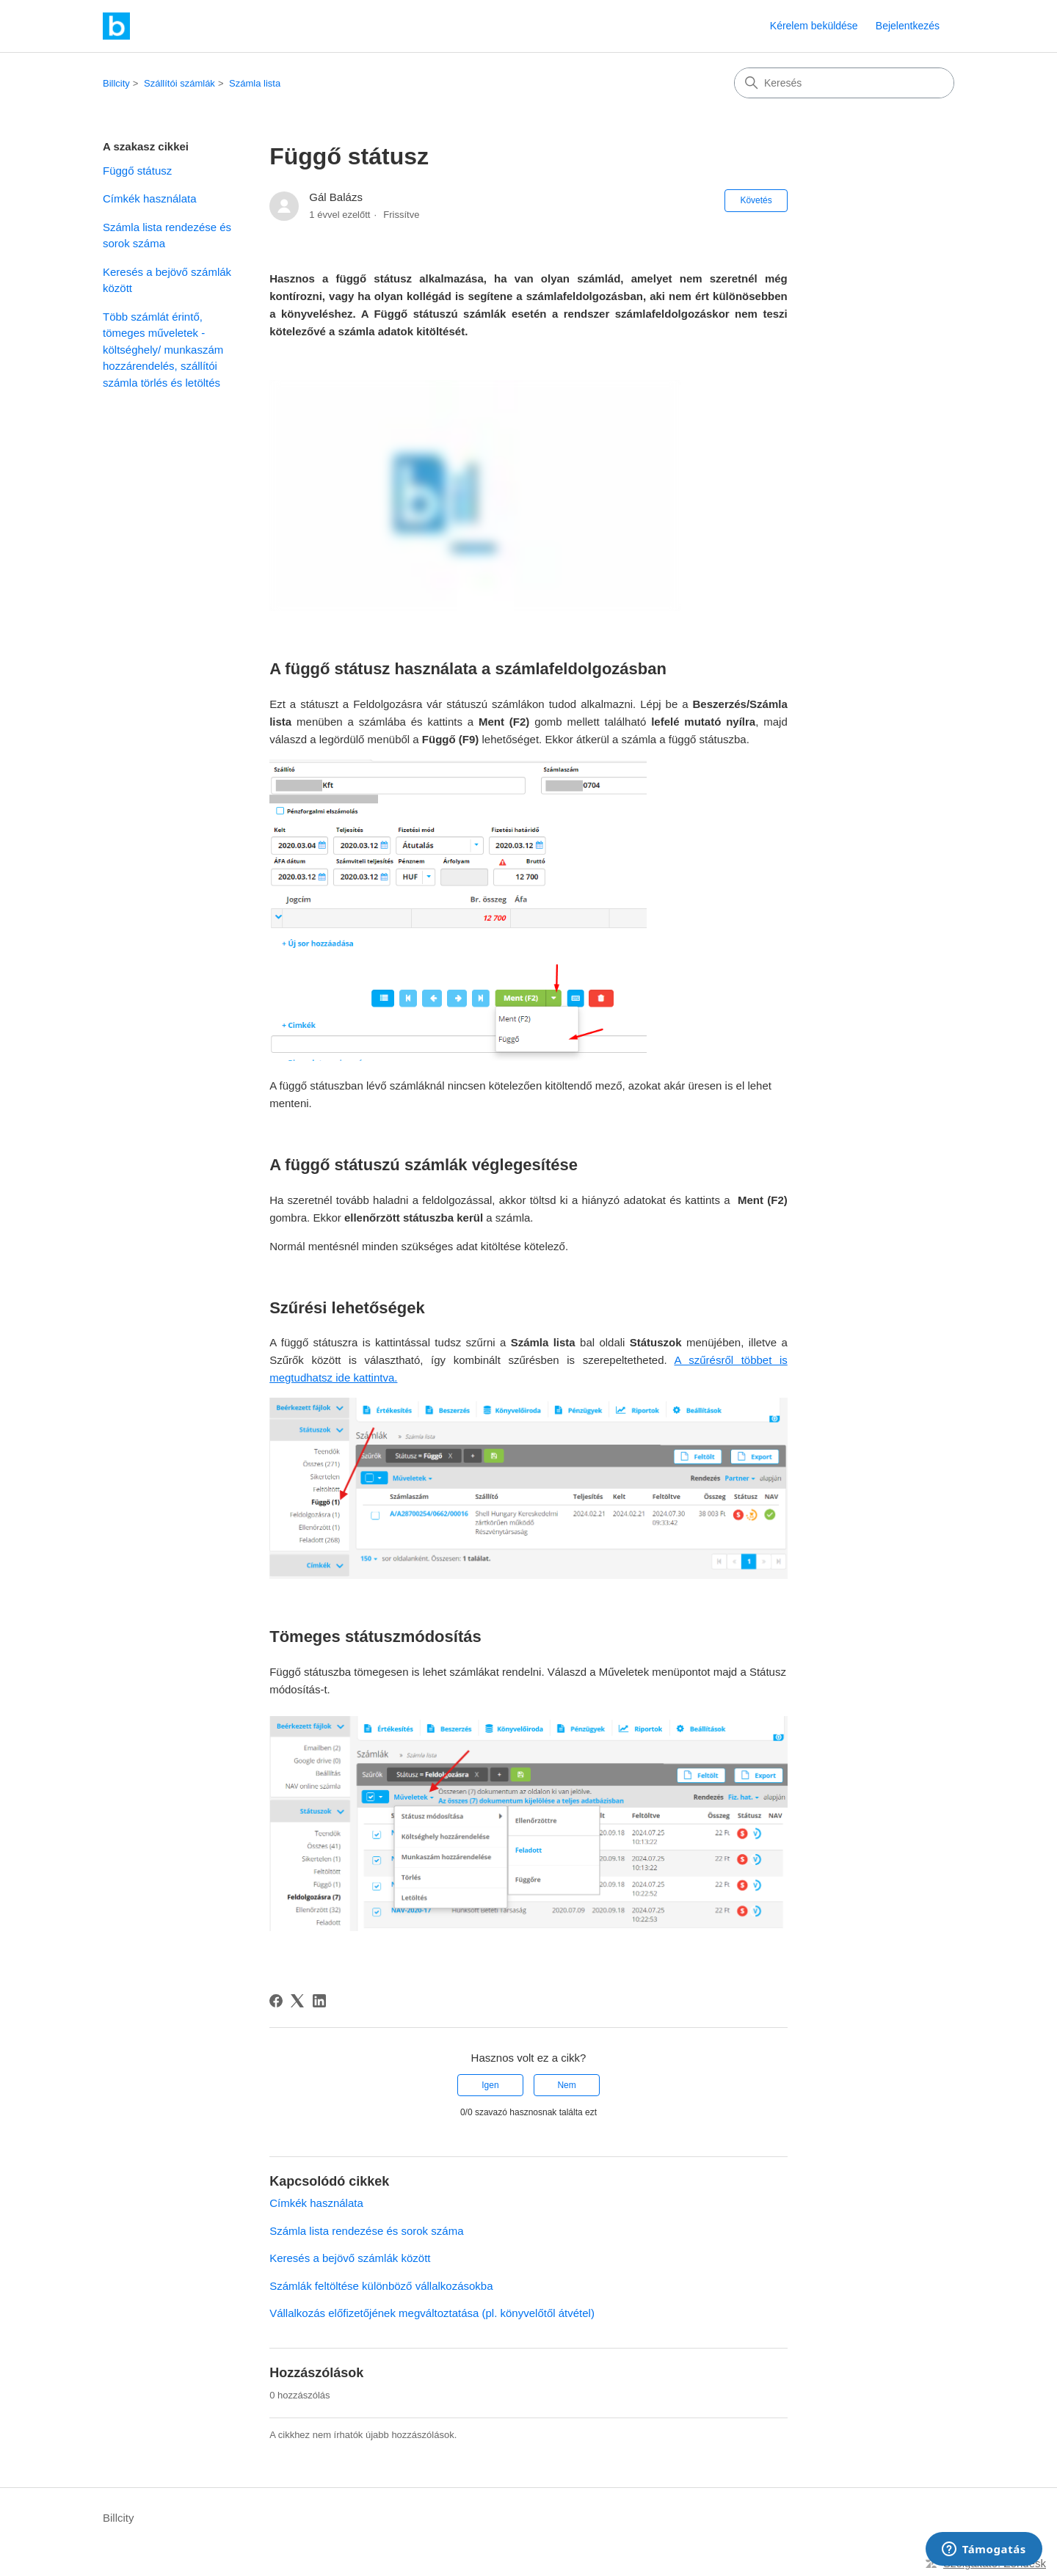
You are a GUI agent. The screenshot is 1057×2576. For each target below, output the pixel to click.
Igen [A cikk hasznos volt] (490, 2085)
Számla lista (254, 83)
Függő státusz (137, 170)
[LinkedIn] (319, 2000)
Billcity (116, 83)
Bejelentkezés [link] (908, 26)
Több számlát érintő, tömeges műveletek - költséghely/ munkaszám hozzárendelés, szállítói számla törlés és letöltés (163, 349)
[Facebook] (276, 2000)
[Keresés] (844, 83)
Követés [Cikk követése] (755, 200)
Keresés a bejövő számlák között (167, 280)
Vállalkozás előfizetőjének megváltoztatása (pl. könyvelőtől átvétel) (432, 2313)
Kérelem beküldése (814, 26)
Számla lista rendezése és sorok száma (167, 235)
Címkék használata (150, 198)
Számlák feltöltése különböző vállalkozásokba (381, 2286)
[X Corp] (297, 2000)
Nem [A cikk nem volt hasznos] (566, 2085)
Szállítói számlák (179, 83)
